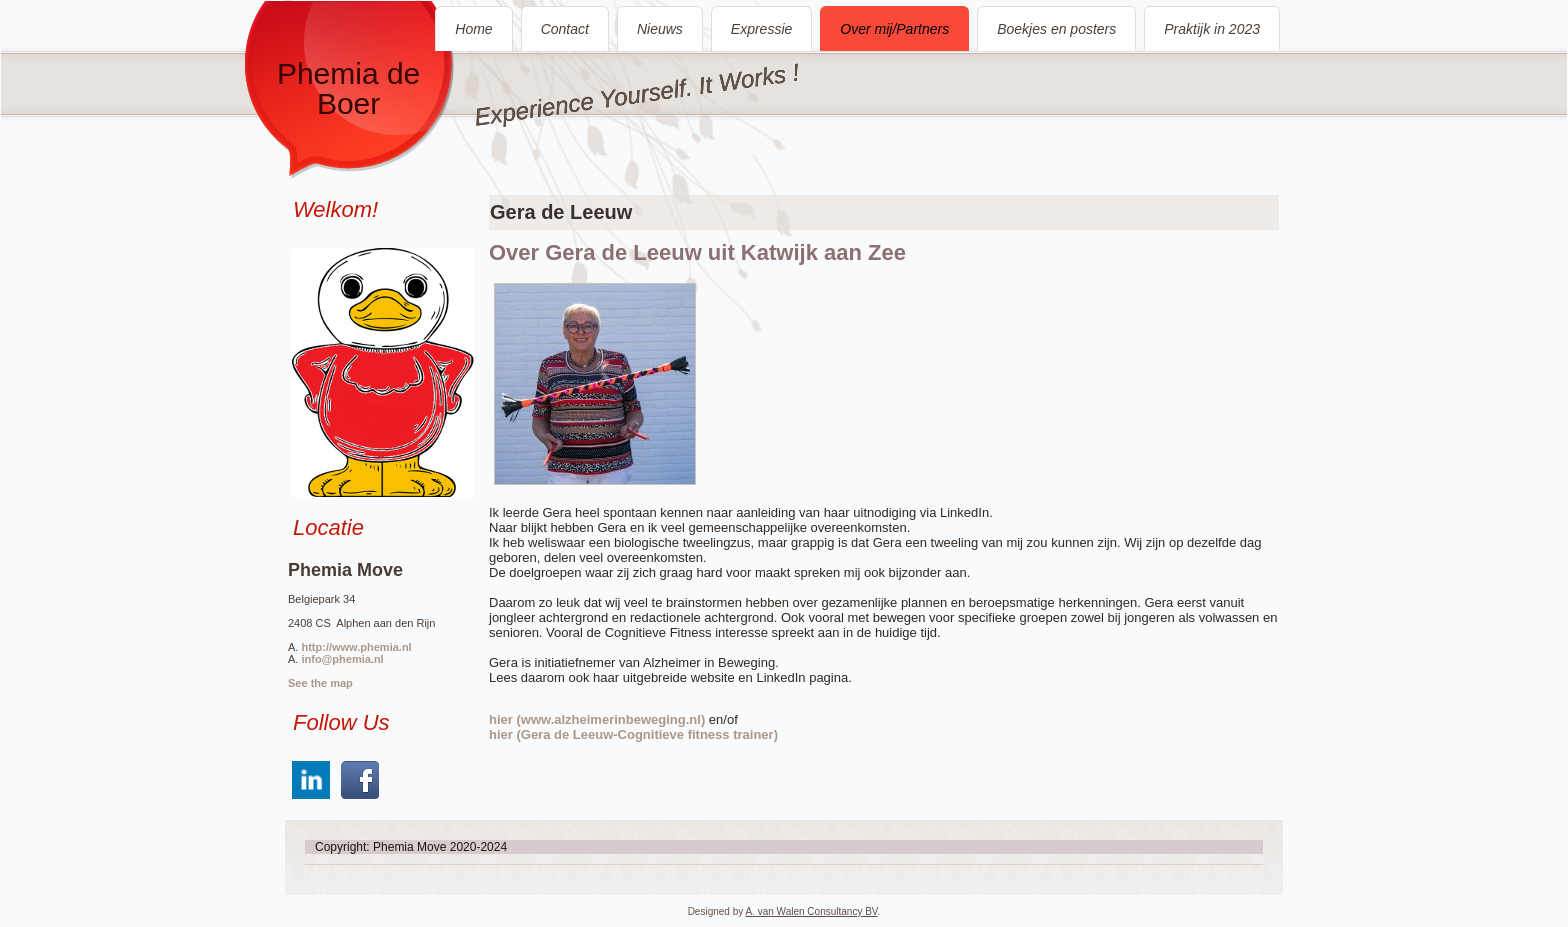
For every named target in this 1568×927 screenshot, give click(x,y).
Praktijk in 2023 (1212, 29)
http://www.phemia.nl (356, 647)
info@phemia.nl (342, 659)
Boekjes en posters (1056, 29)
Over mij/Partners (894, 29)
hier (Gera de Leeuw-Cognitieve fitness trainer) (633, 734)
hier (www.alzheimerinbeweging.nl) (597, 719)
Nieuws (660, 29)
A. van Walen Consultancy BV (811, 911)
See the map (320, 683)
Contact (565, 29)
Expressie (761, 29)
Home (473, 29)
